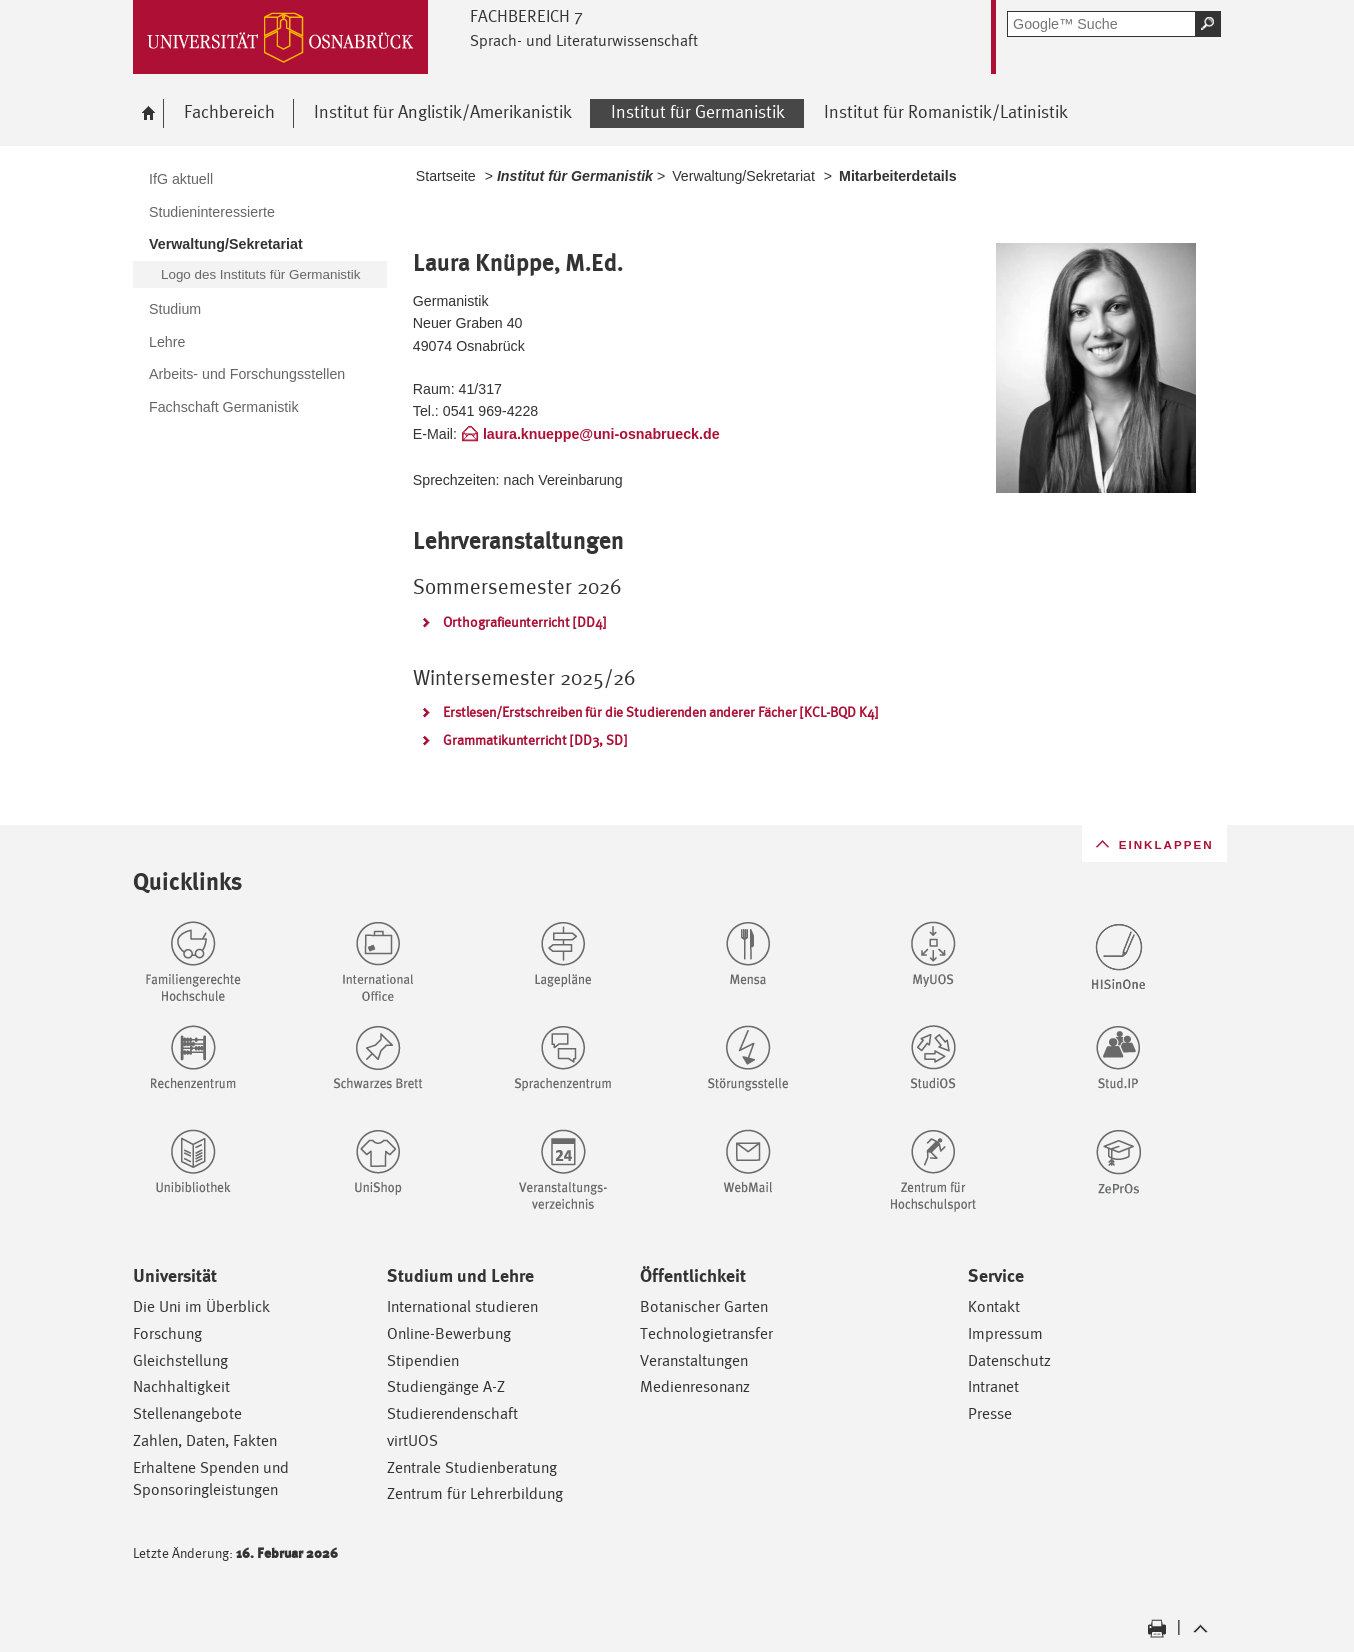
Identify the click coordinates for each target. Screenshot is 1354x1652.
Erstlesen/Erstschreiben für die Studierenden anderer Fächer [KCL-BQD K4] (660, 712)
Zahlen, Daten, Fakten (205, 1440)
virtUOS (412, 1440)
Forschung (167, 1333)
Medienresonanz (695, 1386)
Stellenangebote (187, 1413)
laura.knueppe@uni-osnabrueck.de (601, 434)
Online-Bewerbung (449, 1333)
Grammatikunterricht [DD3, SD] (535, 740)
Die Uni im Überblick (201, 1306)
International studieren (462, 1306)
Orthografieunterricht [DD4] (524, 622)
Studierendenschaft (452, 1413)
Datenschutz (1009, 1360)
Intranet (993, 1386)
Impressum (1005, 1333)
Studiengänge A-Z (446, 1386)
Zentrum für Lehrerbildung (475, 1493)
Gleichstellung (180, 1360)
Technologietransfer (706, 1333)
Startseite (446, 176)
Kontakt (994, 1306)
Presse (990, 1413)
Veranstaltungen (694, 1360)
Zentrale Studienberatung (472, 1467)
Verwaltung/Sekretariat (743, 176)
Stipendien (423, 1360)
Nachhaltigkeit (181, 1386)
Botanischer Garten (704, 1306)
